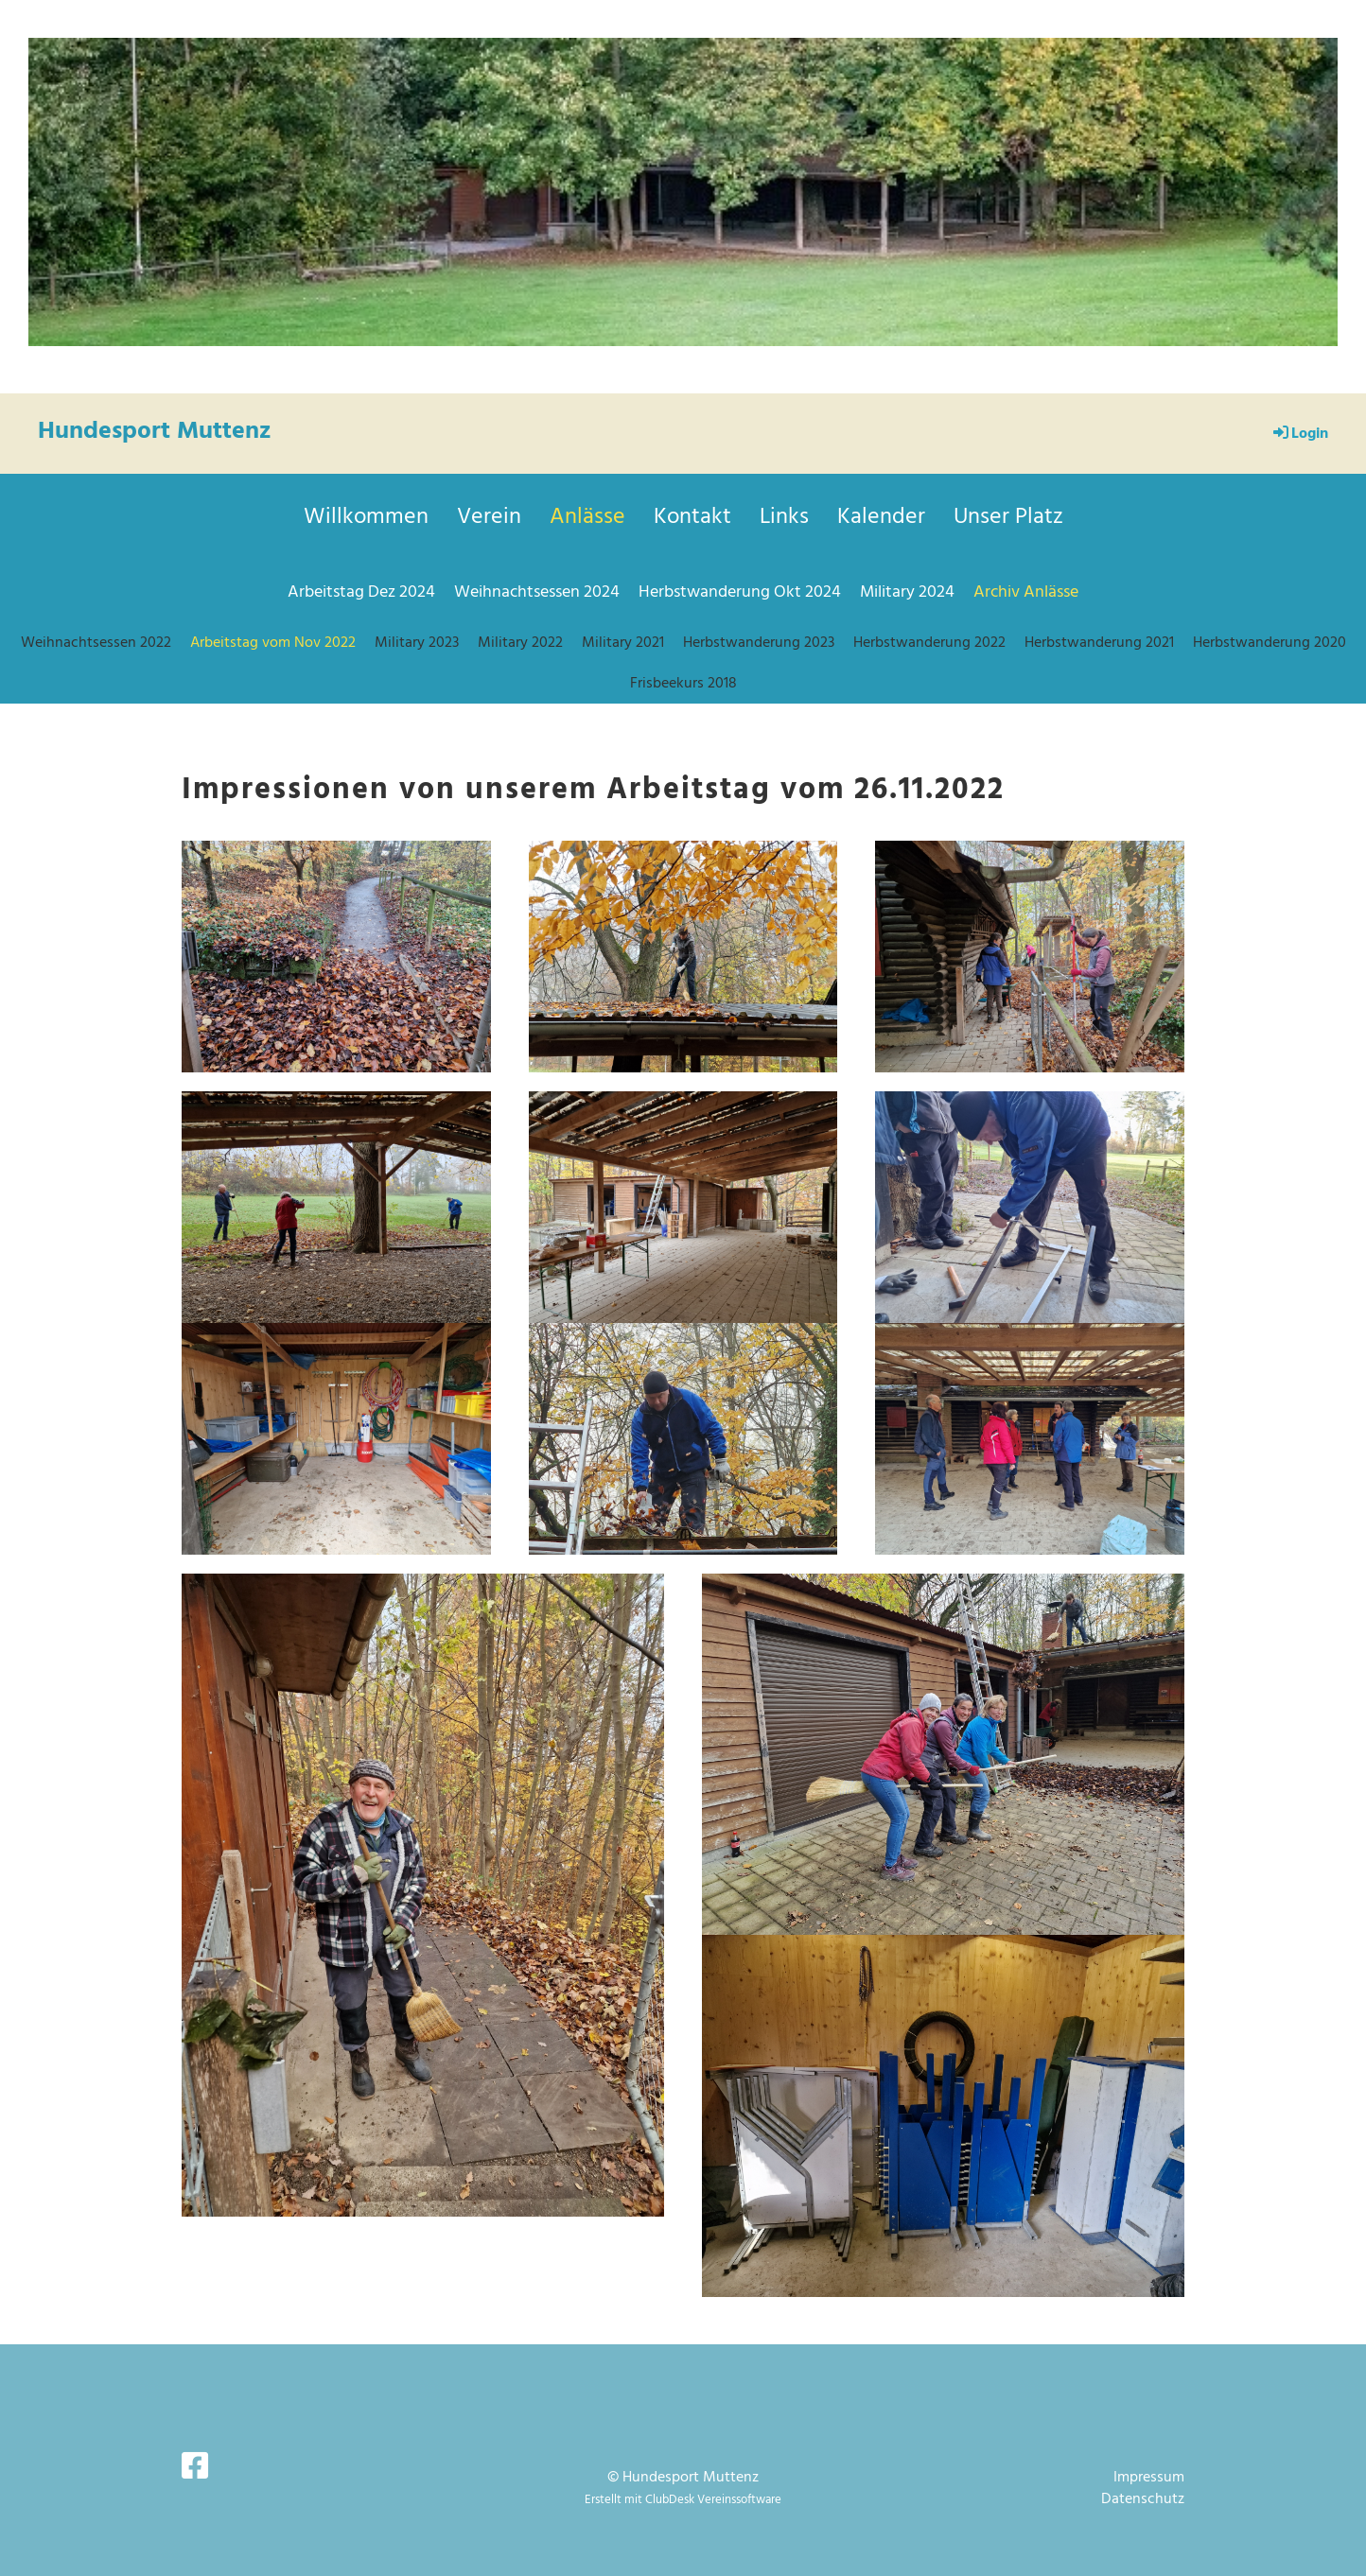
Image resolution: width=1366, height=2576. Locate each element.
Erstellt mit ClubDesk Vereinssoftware (683, 2500)
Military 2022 (520, 643)
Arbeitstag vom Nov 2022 (273, 643)
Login (1299, 434)
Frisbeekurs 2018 (683, 683)
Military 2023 (417, 643)
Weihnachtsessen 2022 (96, 643)
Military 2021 (623, 643)
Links (784, 517)
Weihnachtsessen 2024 (537, 592)
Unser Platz (1008, 517)
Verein (489, 517)
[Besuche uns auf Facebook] (195, 2469)
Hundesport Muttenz (154, 432)
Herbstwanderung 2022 (929, 643)
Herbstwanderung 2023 (758, 643)
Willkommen (366, 517)
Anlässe (587, 517)
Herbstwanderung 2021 (1099, 643)
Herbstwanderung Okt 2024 (740, 592)
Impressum (1148, 2477)
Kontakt (692, 517)
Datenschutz (1142, 2499)
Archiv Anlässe (1025, 592)
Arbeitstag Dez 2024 (361, 592)
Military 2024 (907, 592)
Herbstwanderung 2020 (1269, 643)
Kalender (881, 517)
